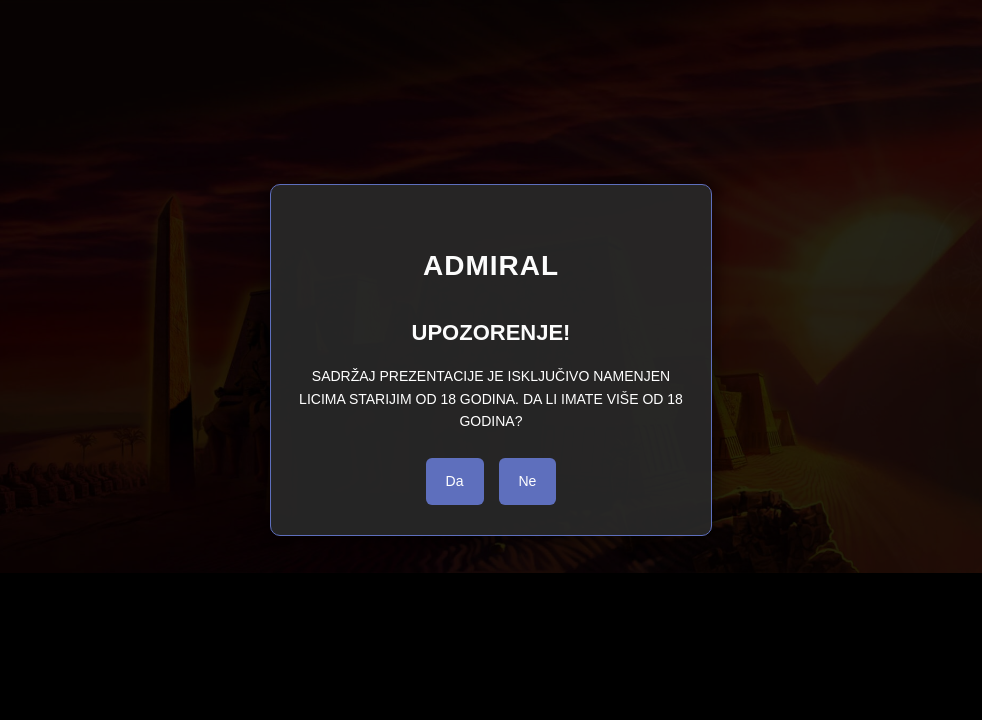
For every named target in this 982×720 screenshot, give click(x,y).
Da (455, 481)
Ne (528, 481)
